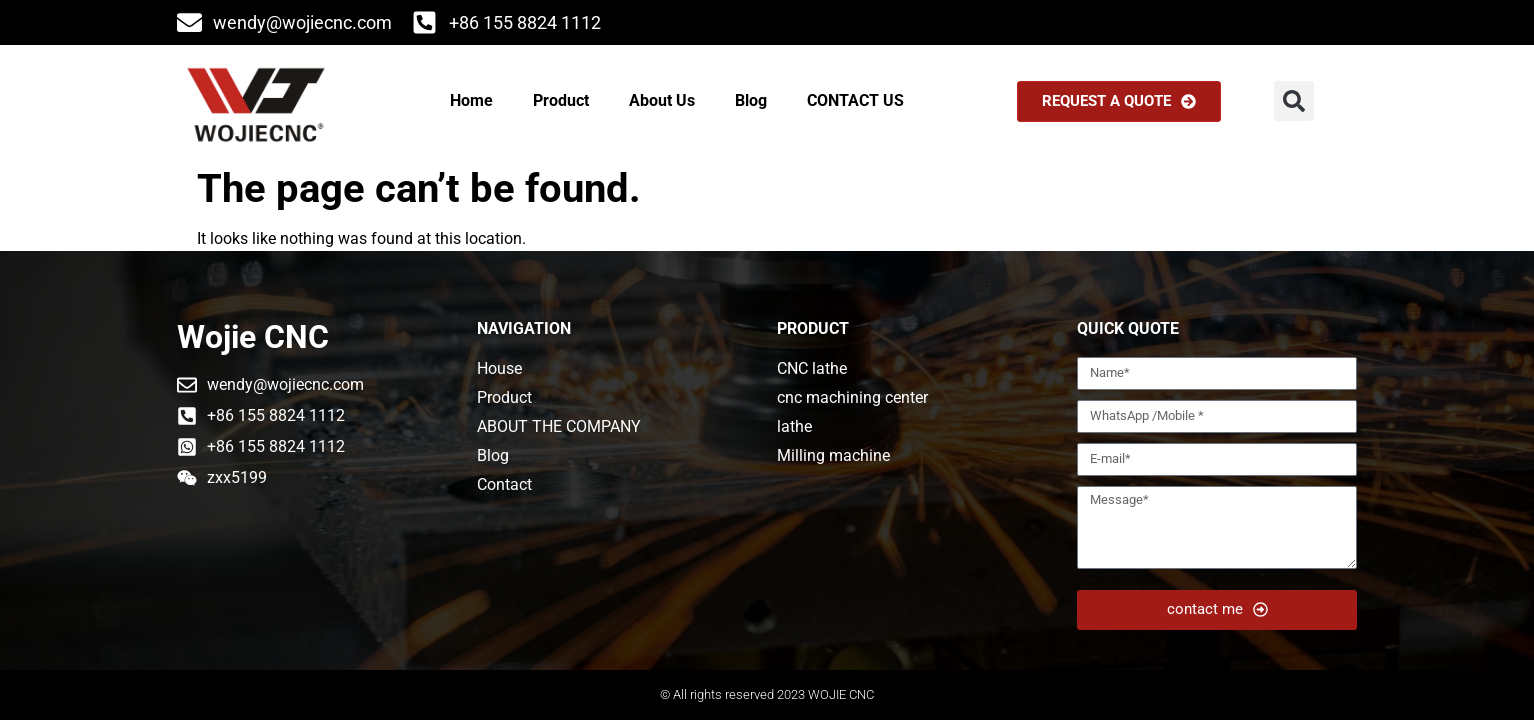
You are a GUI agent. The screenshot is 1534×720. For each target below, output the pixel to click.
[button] (1294, 101)
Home (471, 100)
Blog (751, 100)
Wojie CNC (253, 337)
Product (561, 100)
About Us (662, 100)
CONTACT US (855, 100)
